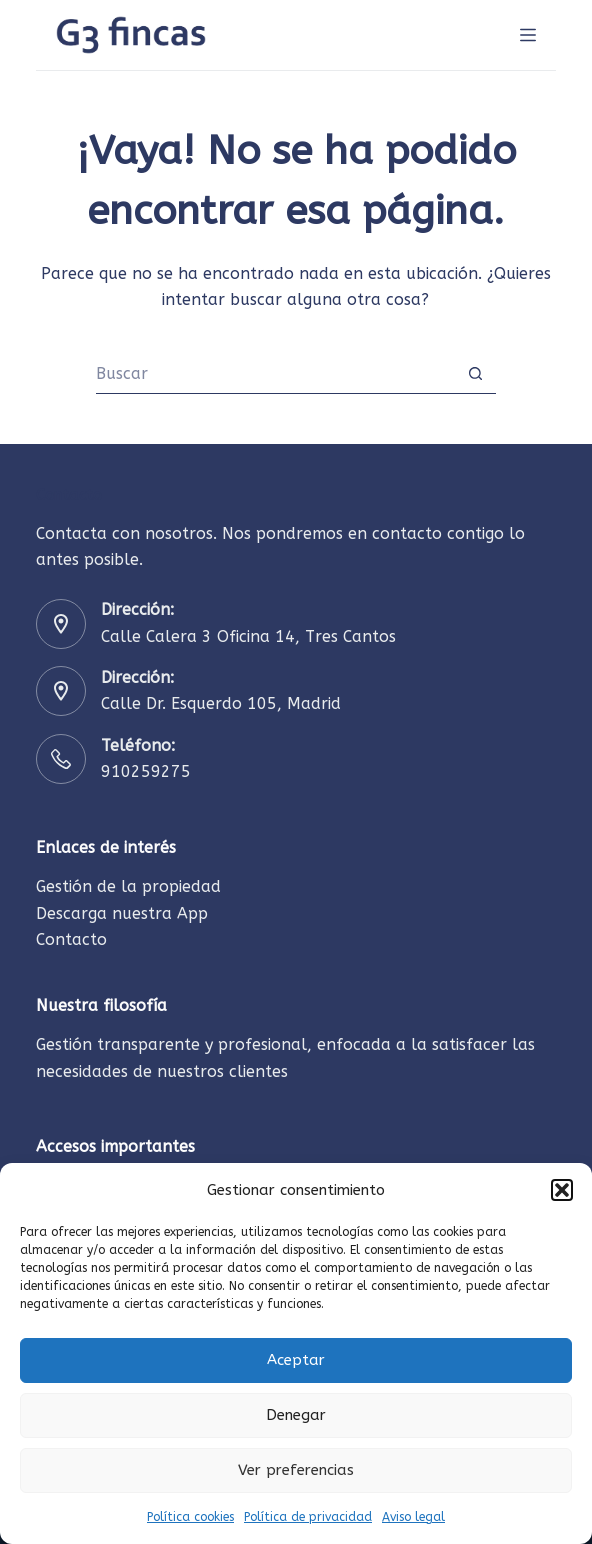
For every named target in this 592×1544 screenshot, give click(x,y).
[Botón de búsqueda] (476, 374)
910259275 (146, 771)
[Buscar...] (276, 374)
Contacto (71, 939)
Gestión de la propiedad (128, 886)
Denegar (296, 1415)
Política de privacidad (308, 1517)
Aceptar (296, 1360)
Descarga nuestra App (122, 913)
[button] (562, 1190)
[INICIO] (528, 35)
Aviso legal (413, 1517)
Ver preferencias (296, 1470)
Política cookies (190, 1517)
